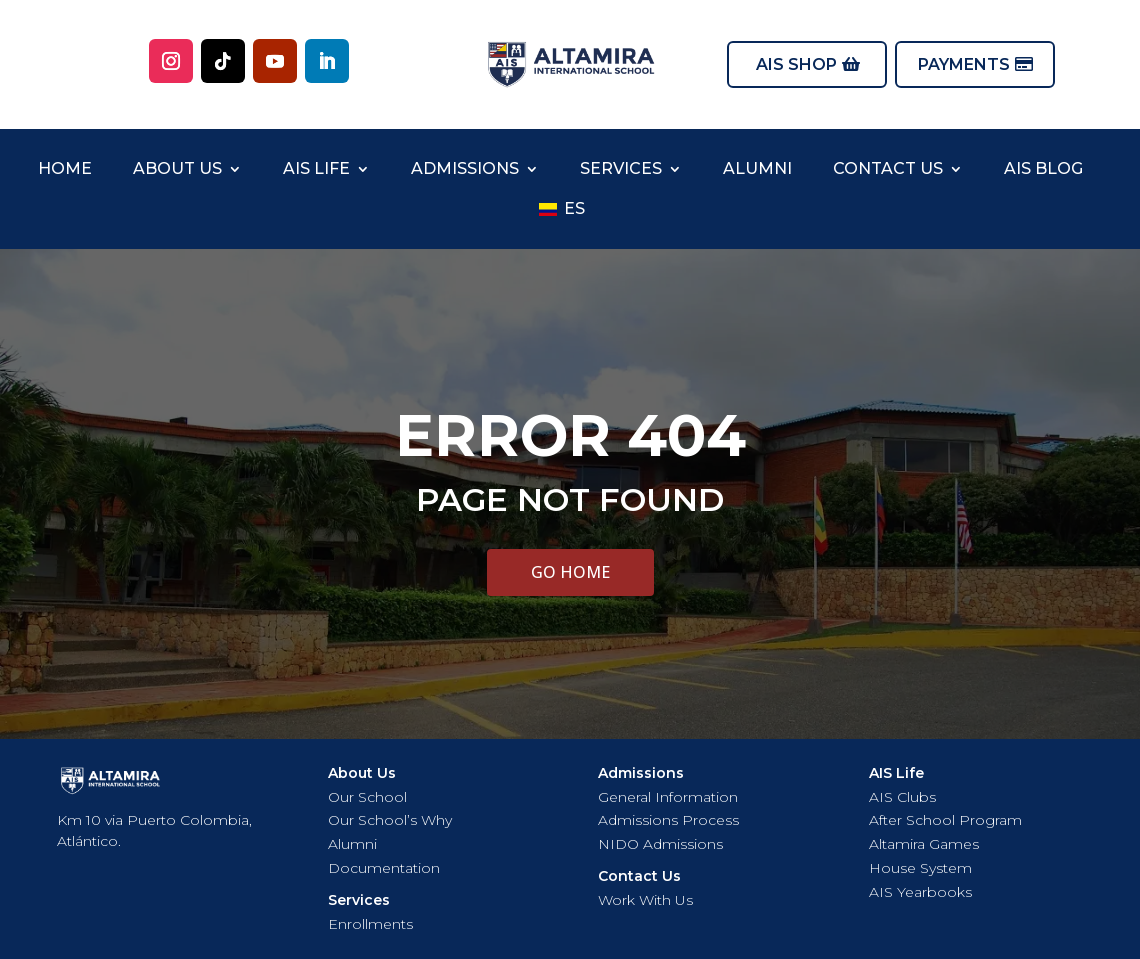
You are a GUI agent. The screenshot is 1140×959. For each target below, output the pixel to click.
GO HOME (570, 572)
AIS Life (316, 168)
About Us (177, 168)
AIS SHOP (796, 64)
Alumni (757, 168)
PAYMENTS (964, 64)
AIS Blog (1043, 168)
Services (621, 168)
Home (65, 168)
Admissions (465, 168)
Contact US (888, 168)
